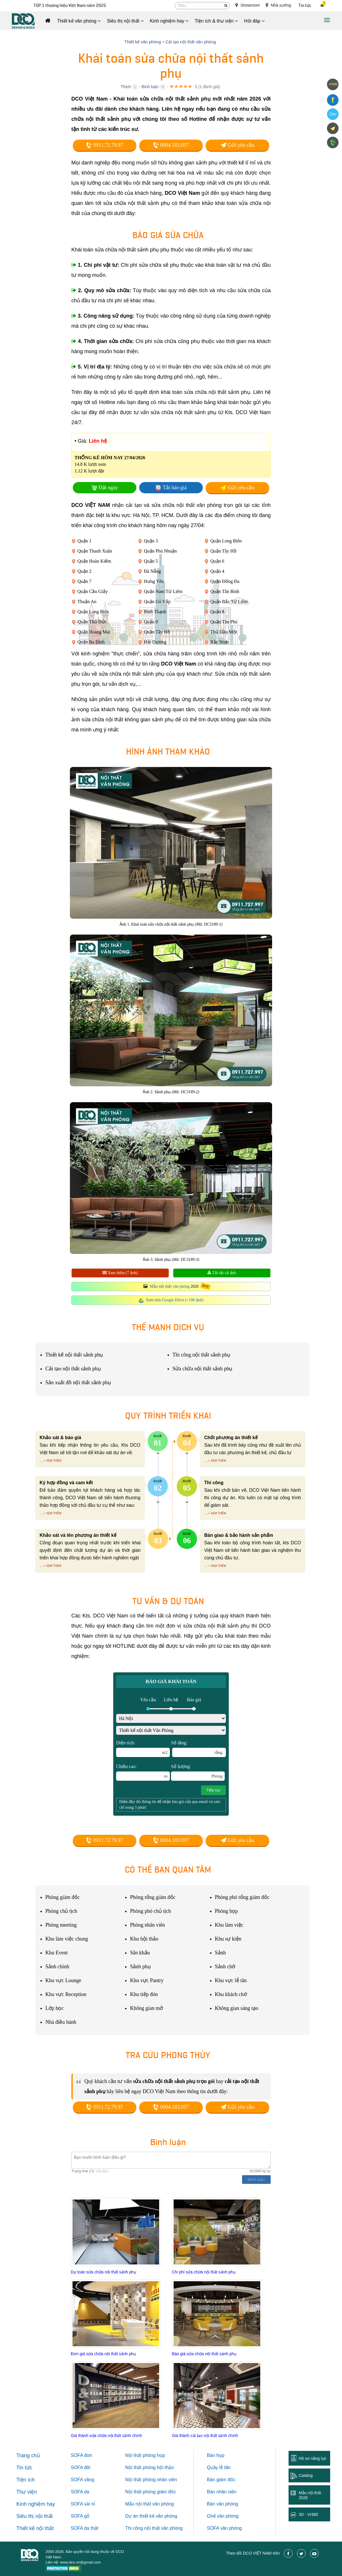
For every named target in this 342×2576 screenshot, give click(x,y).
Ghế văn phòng (223, 2516)
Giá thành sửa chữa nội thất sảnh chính (106, 2435)
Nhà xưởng (278, 5)
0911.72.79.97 (104, 145)
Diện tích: (143, 1748)
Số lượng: (198, 1772)
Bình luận (150, 86)
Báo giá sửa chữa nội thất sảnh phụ (204, 2353)
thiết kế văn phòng (158, 2516)
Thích (126, 86)
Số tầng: (198, 1748)
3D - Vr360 (308, 2514)
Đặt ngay (108, 487)
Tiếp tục (213, 1790)
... (41, 1460)
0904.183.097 (171, 145)
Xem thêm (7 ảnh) (120, 1273)
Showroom (247, 5)
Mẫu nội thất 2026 (310, 2495)
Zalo (332, 114)
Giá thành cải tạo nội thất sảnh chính (205, 2435)
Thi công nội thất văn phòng (154, 2528)
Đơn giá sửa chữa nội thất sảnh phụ (103, 2353)
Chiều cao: (143, 1772)
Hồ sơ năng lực (312, 2458)
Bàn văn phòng (222, 2503)
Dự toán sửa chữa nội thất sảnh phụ (103, 2272)
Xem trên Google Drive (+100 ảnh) (175, 1300)
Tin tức (304, 6)
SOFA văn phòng (224, 2528)
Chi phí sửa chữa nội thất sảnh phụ (204, 2272)
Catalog (306, 2475)
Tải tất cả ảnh (221, 1273)
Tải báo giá (175, 487)
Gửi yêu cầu (237, 145)
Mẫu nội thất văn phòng (169, 1286)
